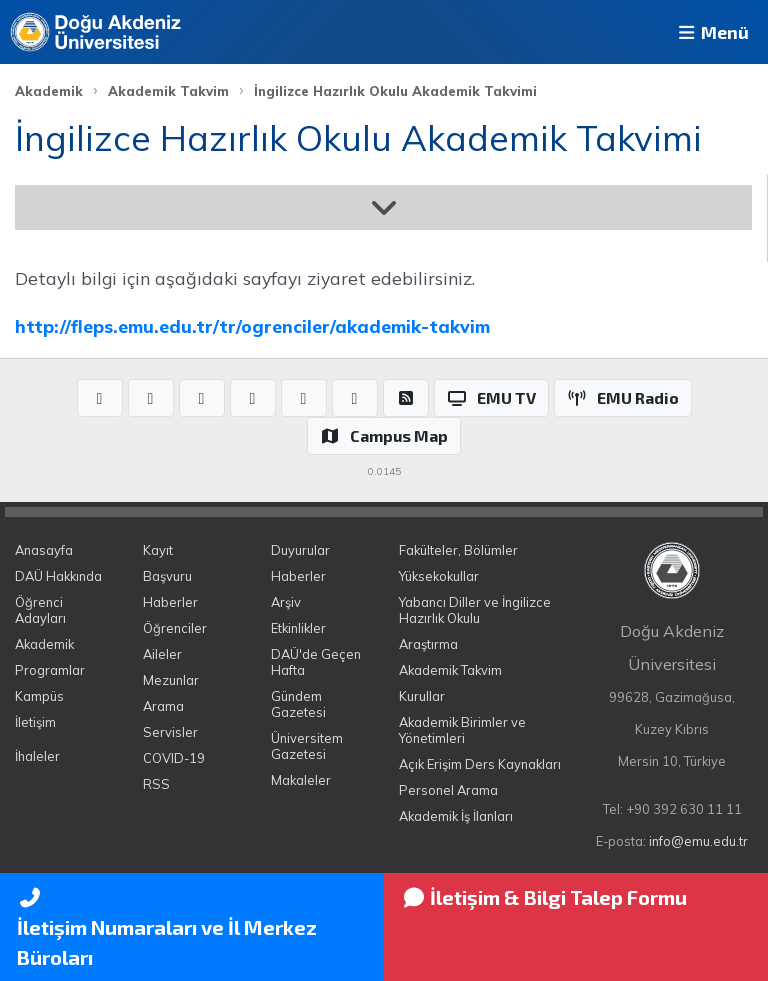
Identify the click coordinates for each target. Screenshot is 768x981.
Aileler (162, 654)
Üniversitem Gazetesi (307, 746)
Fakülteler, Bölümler (458, 550)
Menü (712, 32)
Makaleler (301, 780)
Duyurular (300, 550)
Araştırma (428, 644)
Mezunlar (171, 680)
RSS (156, 784)
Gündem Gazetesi (298, 704)
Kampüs (39, 696)
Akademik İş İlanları (456, 816)
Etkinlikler (298, 628)
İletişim (35, 722)
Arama (163, 706)
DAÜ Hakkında (58, 576)
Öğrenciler (175, 628)
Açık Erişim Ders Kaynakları (480, 764)
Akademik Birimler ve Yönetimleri (462, 730)
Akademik (49, 91)
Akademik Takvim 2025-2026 (156, 207)
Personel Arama (448, 790)
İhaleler (37, 756)
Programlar (50, 670)
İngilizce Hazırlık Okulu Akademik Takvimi (395, 91)
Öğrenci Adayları (40, 610)
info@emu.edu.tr (698, 841)
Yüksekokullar (439, 576)
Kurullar (422, 696)
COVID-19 (174, 758)
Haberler (170, 602)
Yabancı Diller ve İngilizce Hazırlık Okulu (475, 610)
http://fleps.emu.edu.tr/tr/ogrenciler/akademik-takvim (252, 326)
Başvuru (167, 576)
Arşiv (286, 602)
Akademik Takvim (168, 91)
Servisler (170, 732)
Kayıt (158, 550)
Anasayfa (44, 550)
